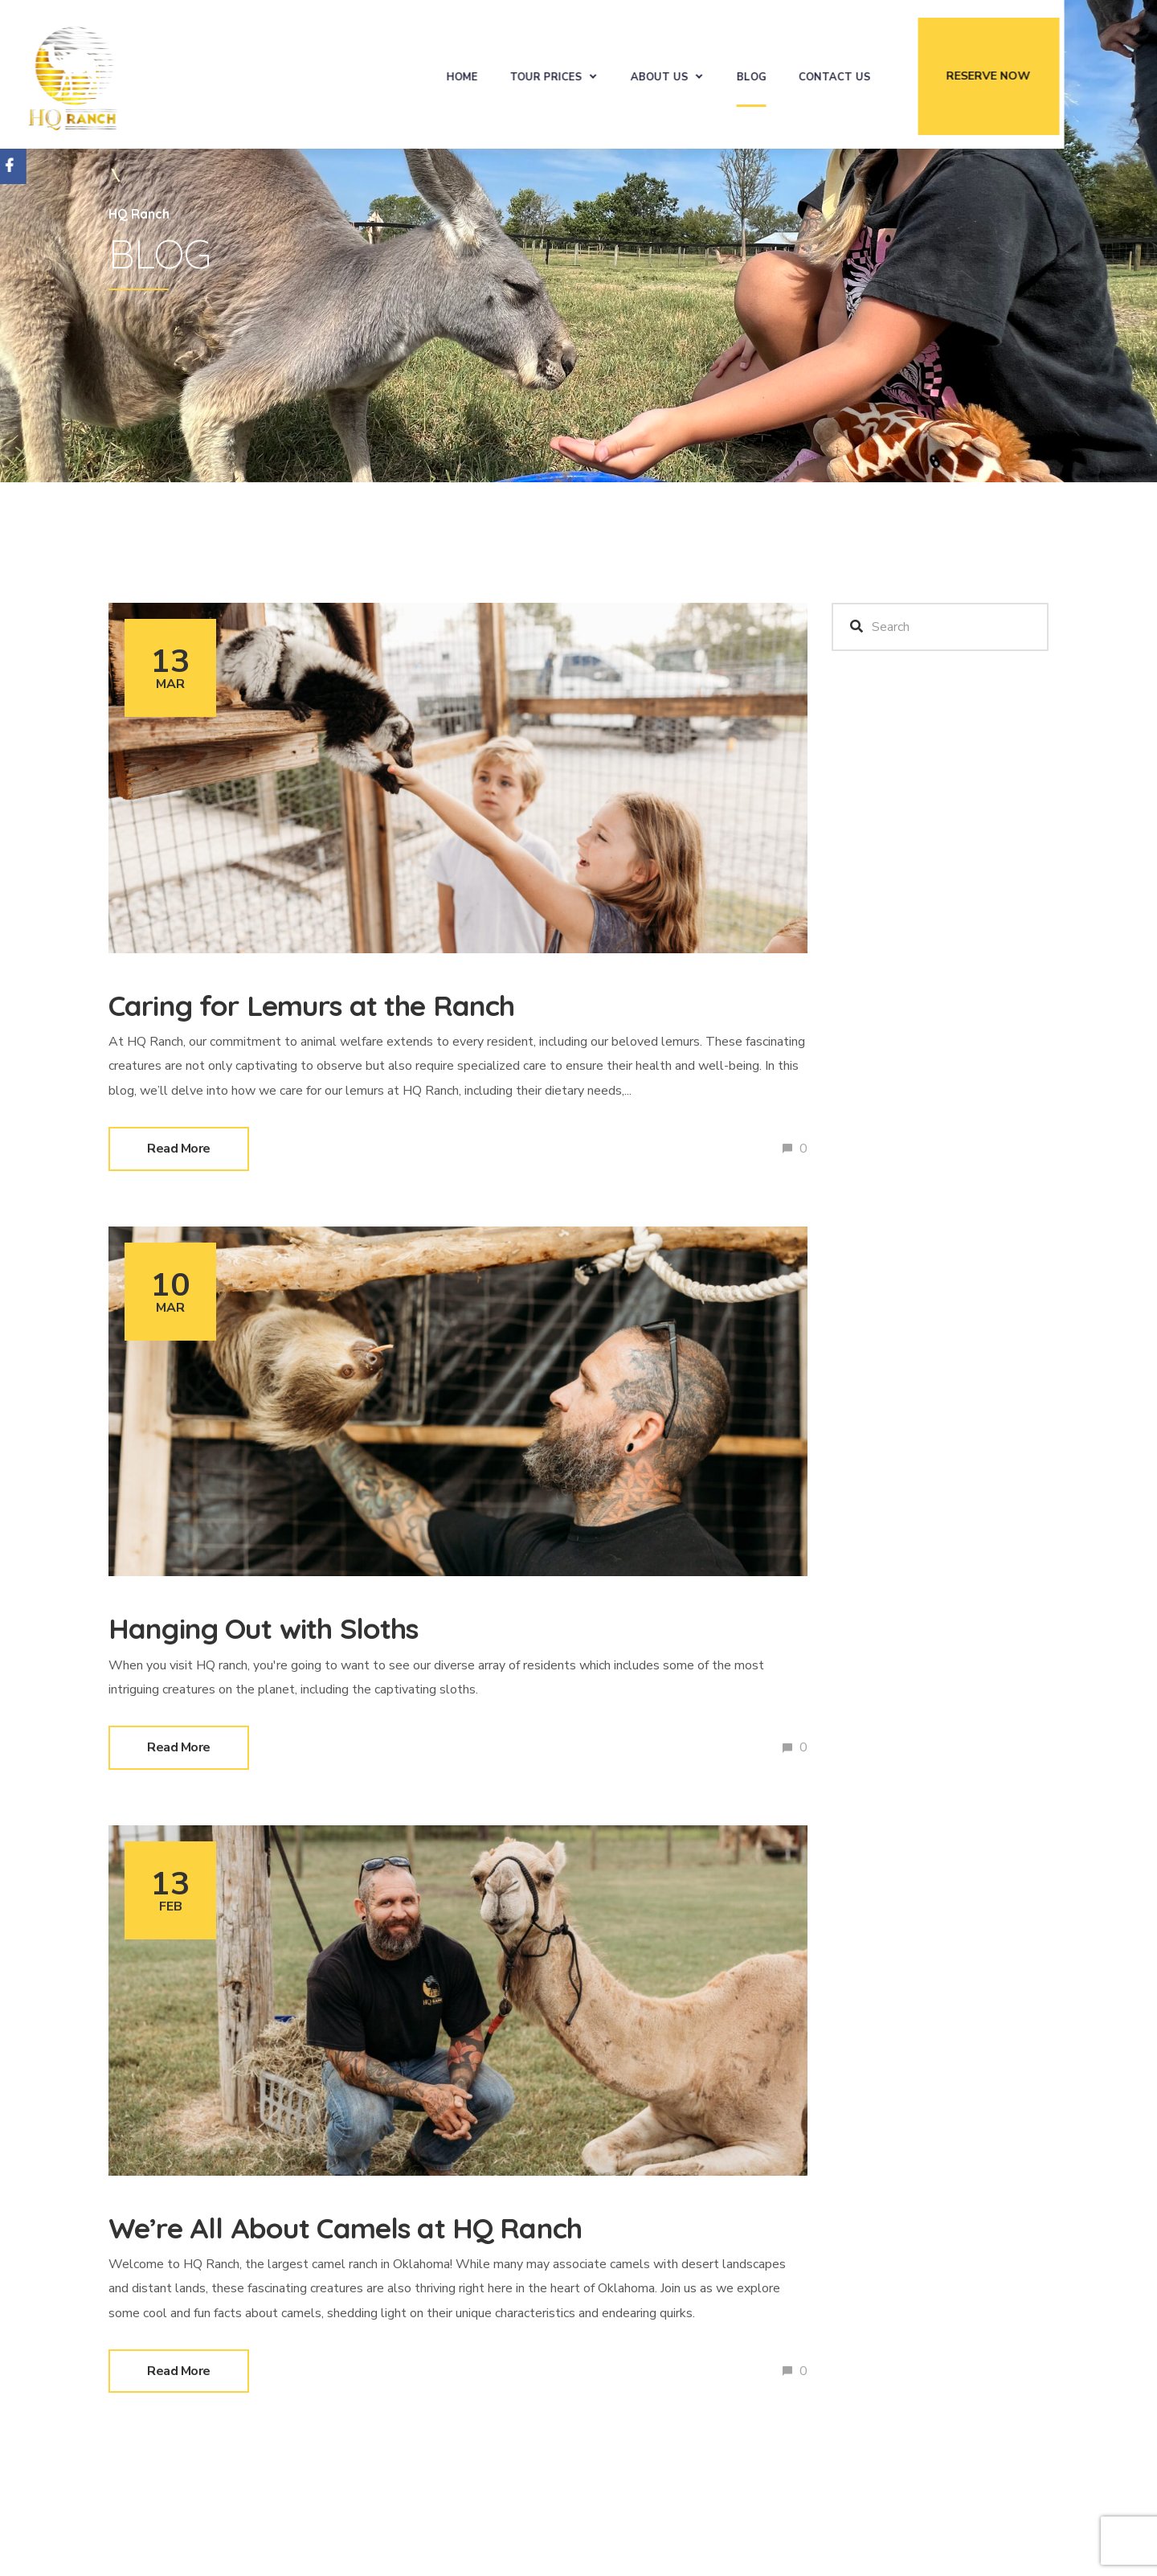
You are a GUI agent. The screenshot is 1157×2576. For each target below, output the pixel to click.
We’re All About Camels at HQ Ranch (383, 2225)
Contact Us (891, 74)
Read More (179, 1148)
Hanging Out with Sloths (288, 1627)
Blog (808, 74)
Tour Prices (602, 74)
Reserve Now (1045, 72)
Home (518, 74)
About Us (716, 74)
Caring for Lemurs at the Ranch (346, 1004)
